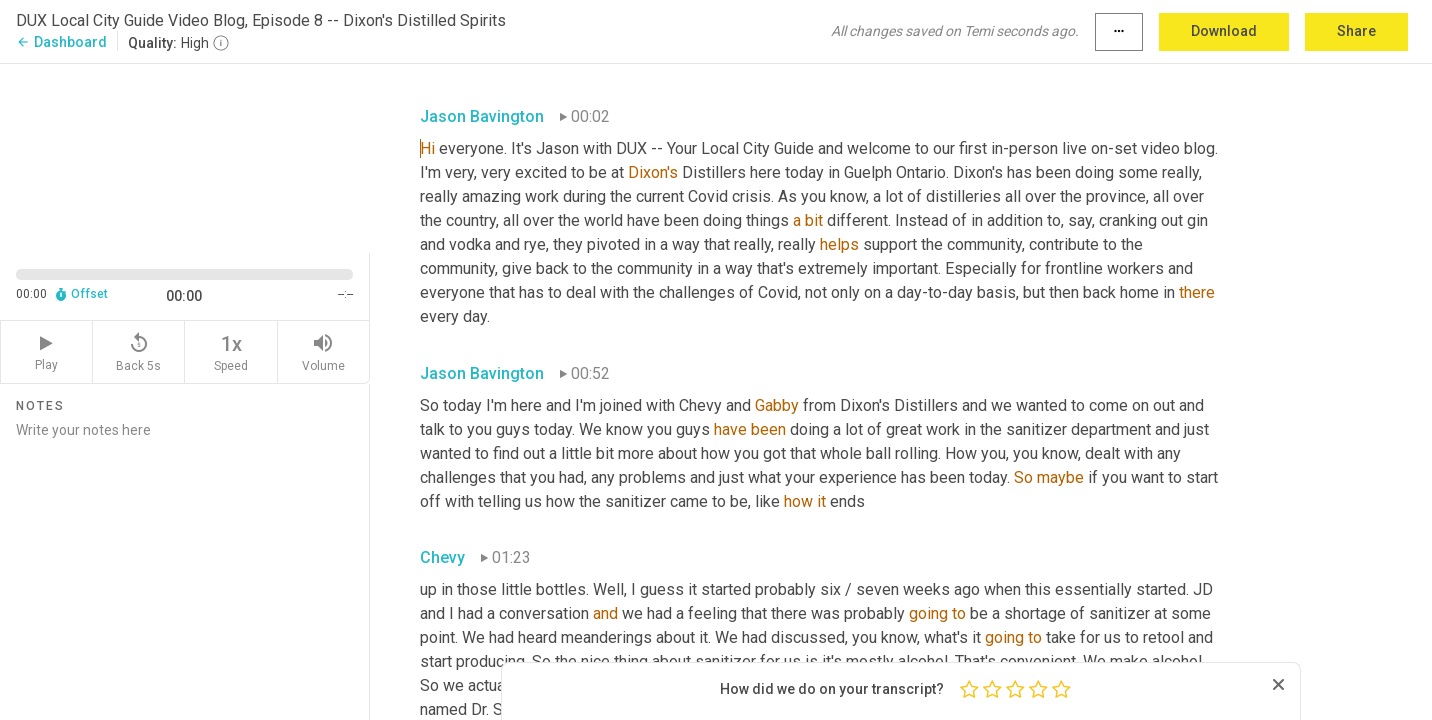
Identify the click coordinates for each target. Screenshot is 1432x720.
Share (1356, 31)
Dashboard (61, 42)
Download (1224, 31)
